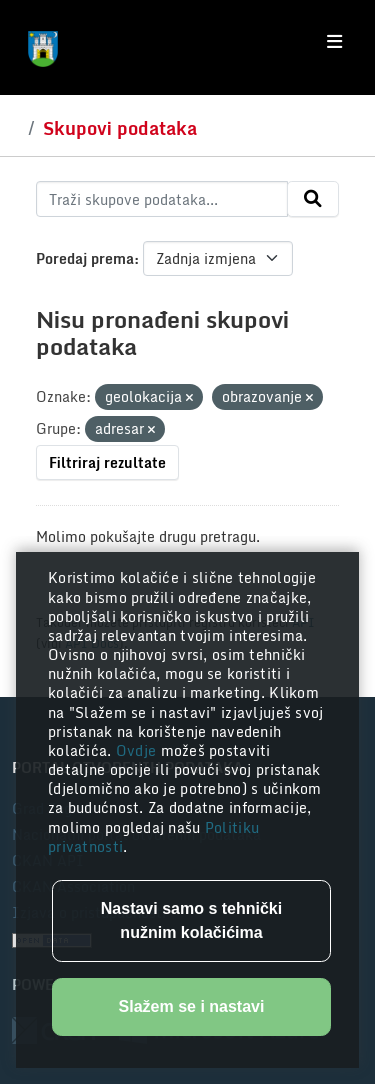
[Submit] (313, 199)
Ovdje (138, 750)
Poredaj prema (85, 258)
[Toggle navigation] (334, 42)
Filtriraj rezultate (107, 462)
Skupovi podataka (120, 128)
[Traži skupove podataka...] (162, 199)
